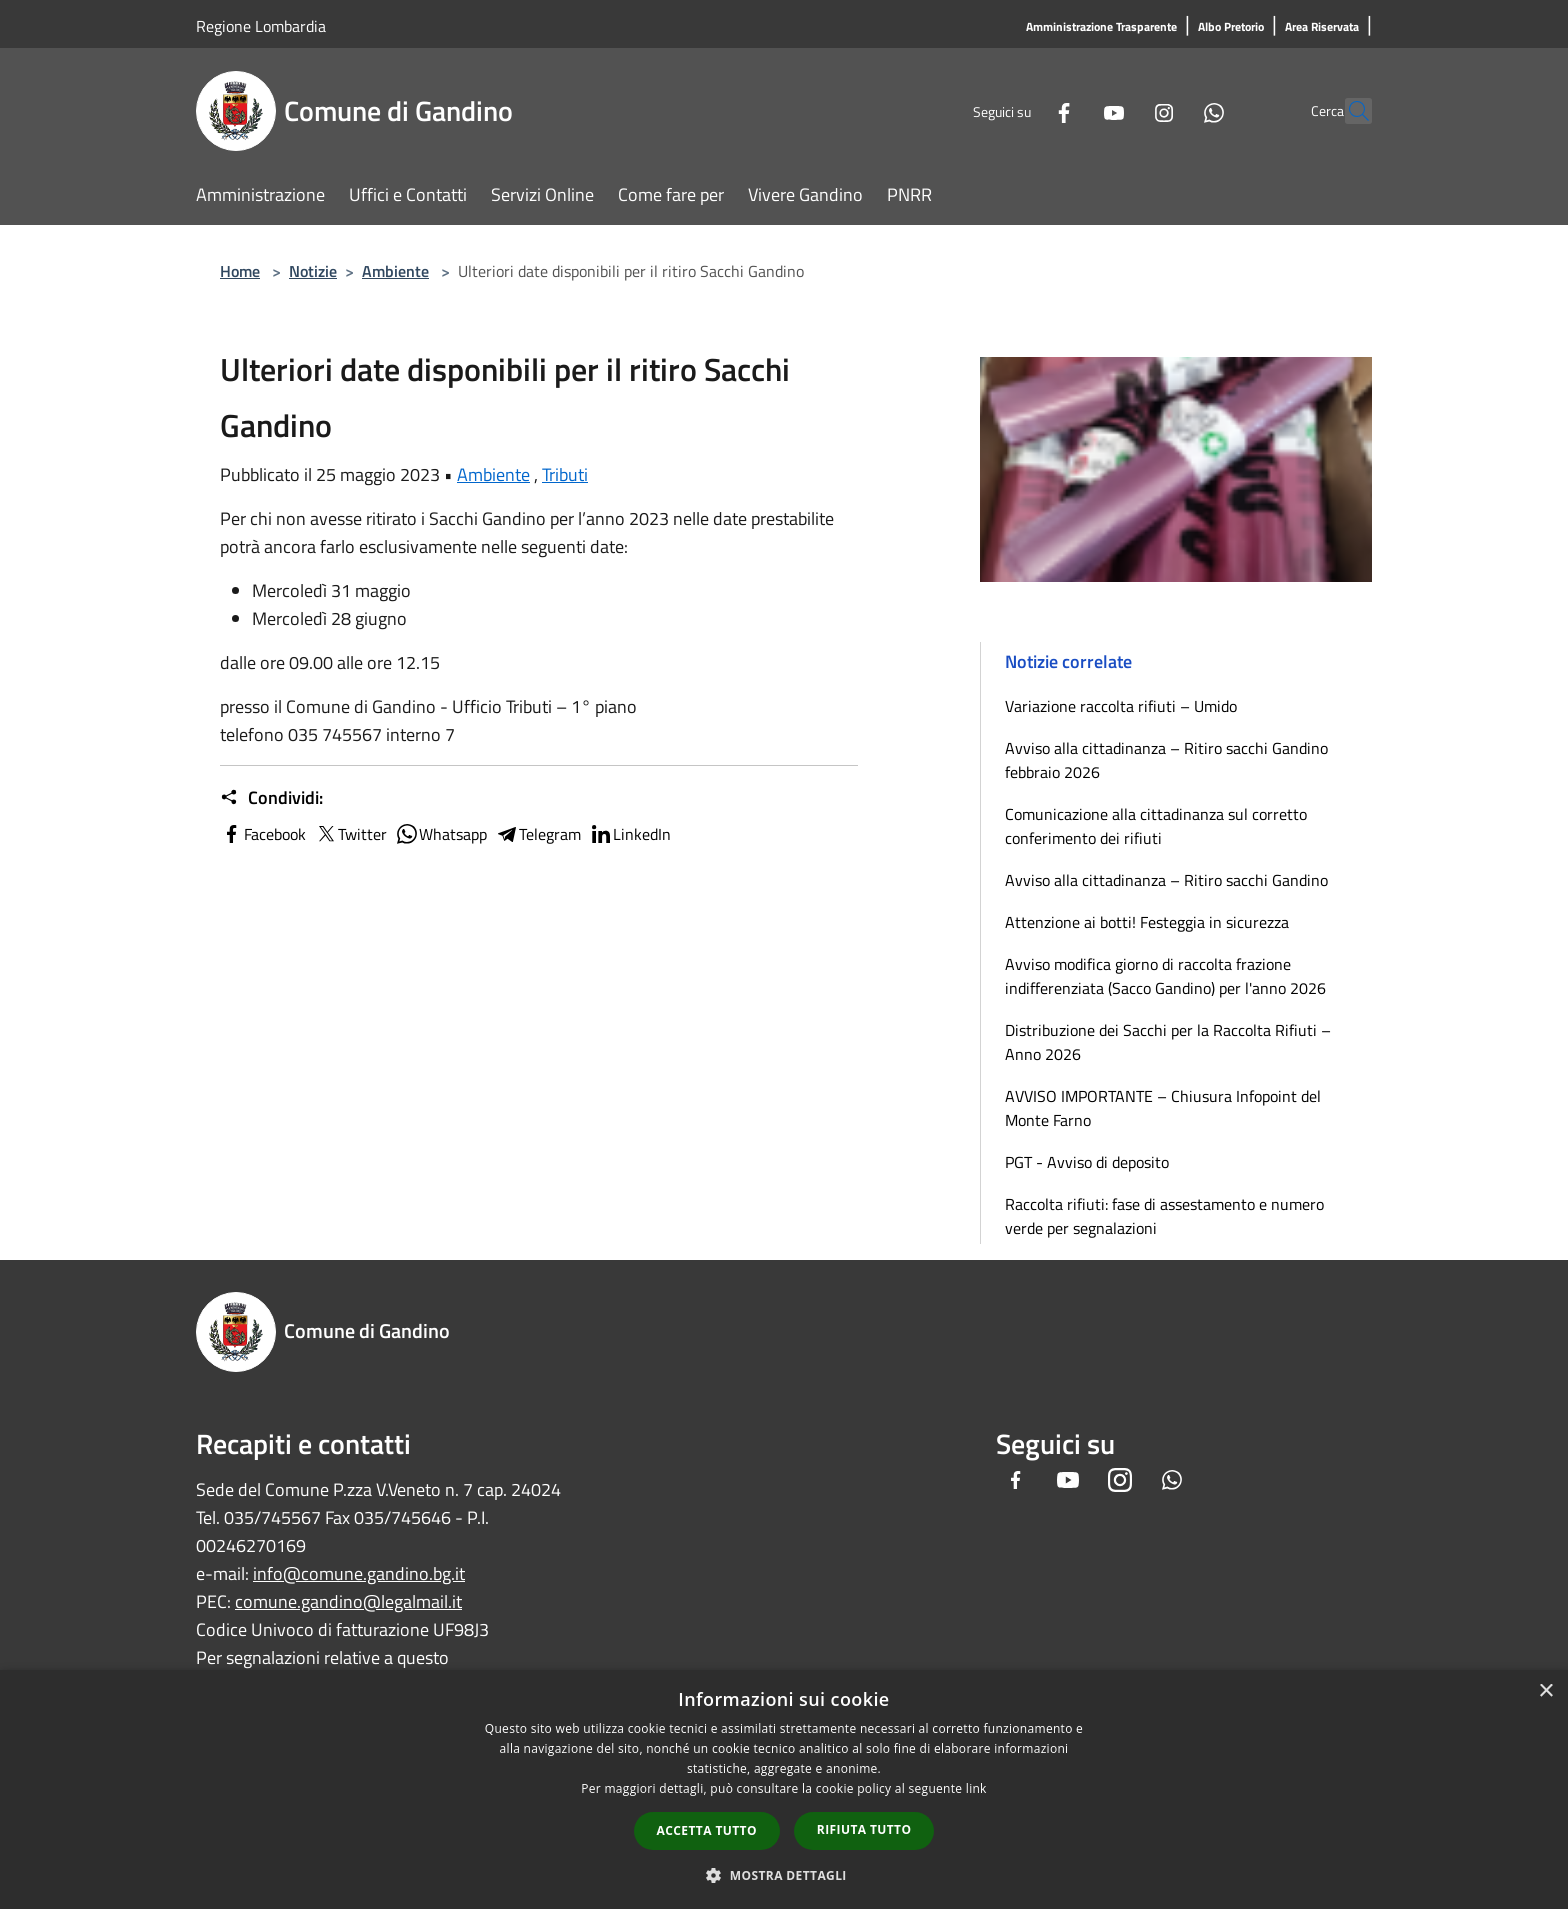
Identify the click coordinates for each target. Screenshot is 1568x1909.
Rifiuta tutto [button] (864, 1829)
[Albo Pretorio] (1231, 27)
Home (240, 271)
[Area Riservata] (1322, 27)
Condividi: (271, 798)
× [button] (1545, 1691)
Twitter (350, 834)
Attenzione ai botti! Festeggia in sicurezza (1147, 922)
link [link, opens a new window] (976, 1788)
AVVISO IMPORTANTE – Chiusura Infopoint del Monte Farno (1163, 1108)
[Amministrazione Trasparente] (1101, 27)
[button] (784, 1875)
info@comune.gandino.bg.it (359, 1573)
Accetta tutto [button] (707, 1830)
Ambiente (395, 271)
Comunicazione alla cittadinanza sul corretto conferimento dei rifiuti (1156, 826)
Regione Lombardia (261, 26)
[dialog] (784, 1789)
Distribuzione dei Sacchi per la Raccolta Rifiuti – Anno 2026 (1168, 1042)
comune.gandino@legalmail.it (348, 1601)
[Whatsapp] (1170, 110)
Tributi (565, 474)
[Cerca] (1348, 111)
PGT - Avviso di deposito (1087, 1162)
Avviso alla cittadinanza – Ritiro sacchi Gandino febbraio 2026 (1166, 760)
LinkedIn (630, 834)
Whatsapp (441, 834)
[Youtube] (1070, 110)
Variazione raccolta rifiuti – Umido (1121, 706)
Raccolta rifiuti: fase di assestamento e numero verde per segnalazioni (1164, 1216)
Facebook (263, 834)
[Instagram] (1120, 110)
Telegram (538, 834)
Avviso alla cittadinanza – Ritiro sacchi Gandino (1166, 880)
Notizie (313, 271)
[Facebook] (1020, 110)
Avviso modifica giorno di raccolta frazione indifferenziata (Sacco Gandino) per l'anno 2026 (1165, 976)
